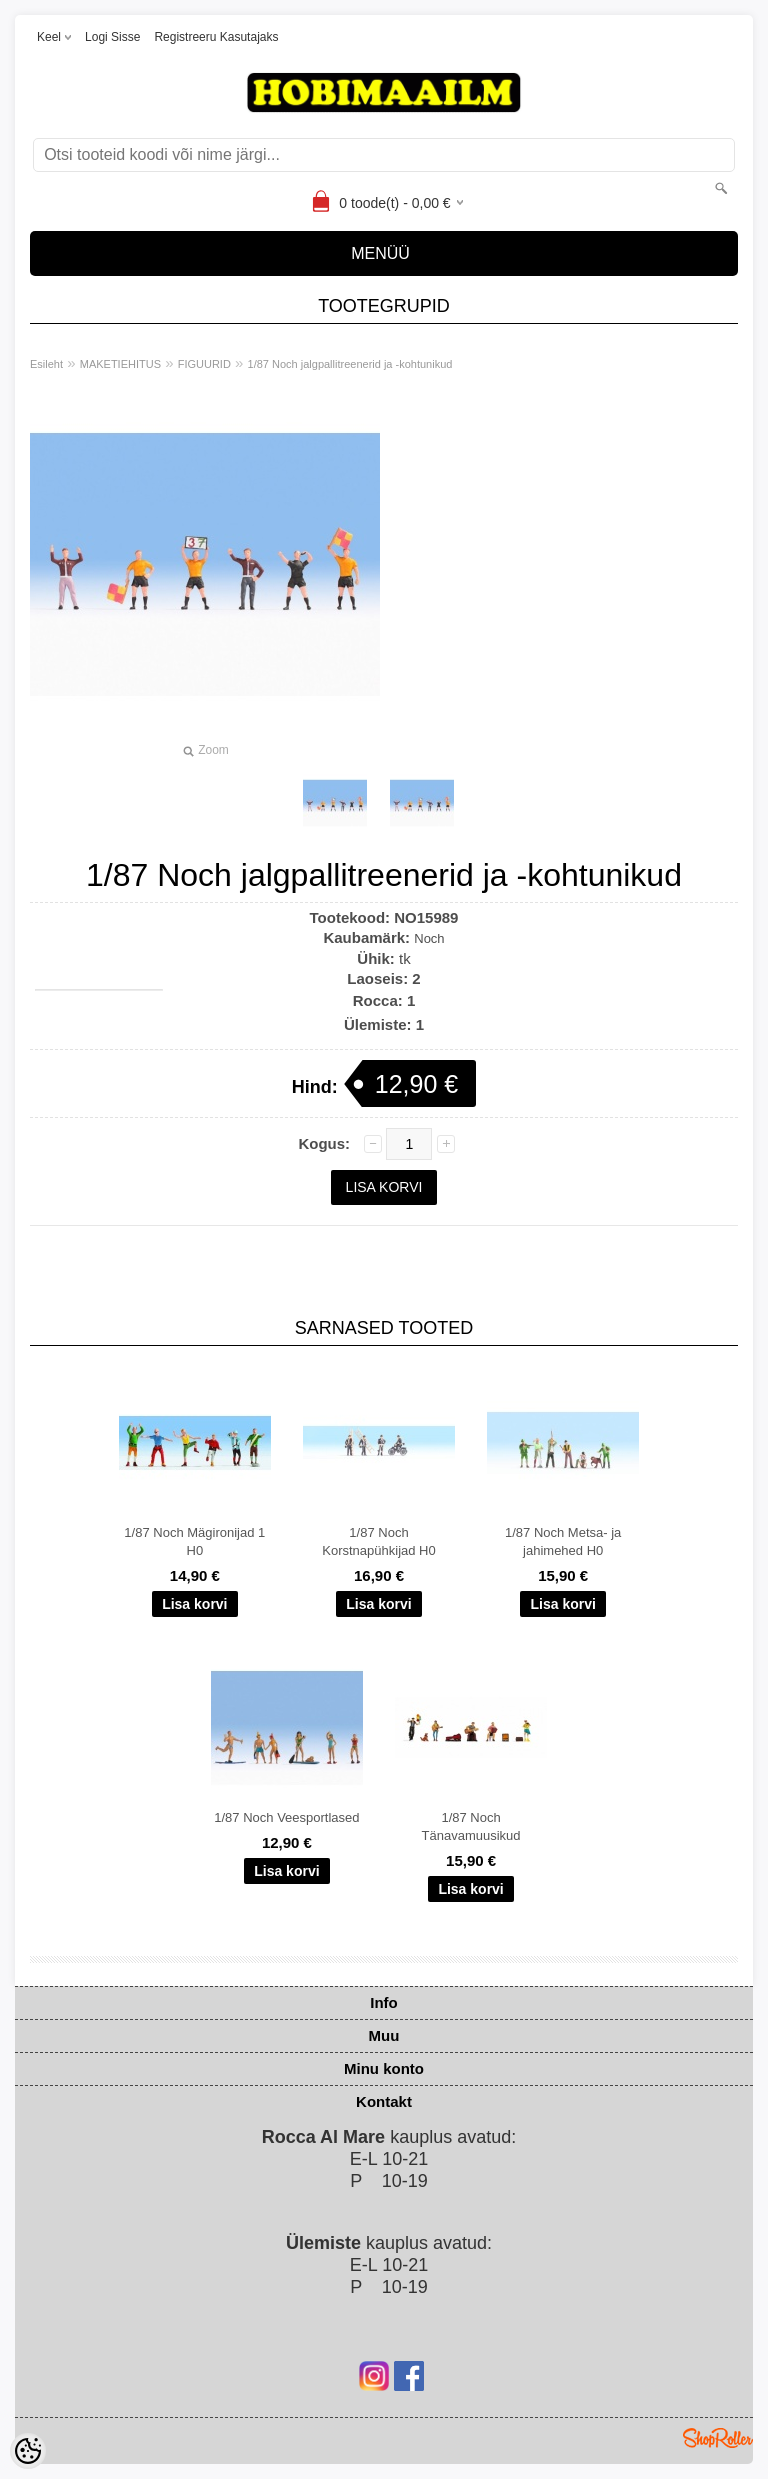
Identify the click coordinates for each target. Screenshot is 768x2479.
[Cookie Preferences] (28, 2451)
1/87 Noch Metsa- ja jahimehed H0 (563, 1541)
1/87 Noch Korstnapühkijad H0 (378, 1541)
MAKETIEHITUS (120, 364)
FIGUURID (204, 364)
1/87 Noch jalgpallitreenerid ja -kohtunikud (350, 364)
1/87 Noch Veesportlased (286, 1817)
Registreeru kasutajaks (216, 37)
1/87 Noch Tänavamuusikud (471, 1826)
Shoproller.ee (718, 2438)
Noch (429, 938)
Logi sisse (112, 37)
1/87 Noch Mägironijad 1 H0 (194, 1541)
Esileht (46, 364)
